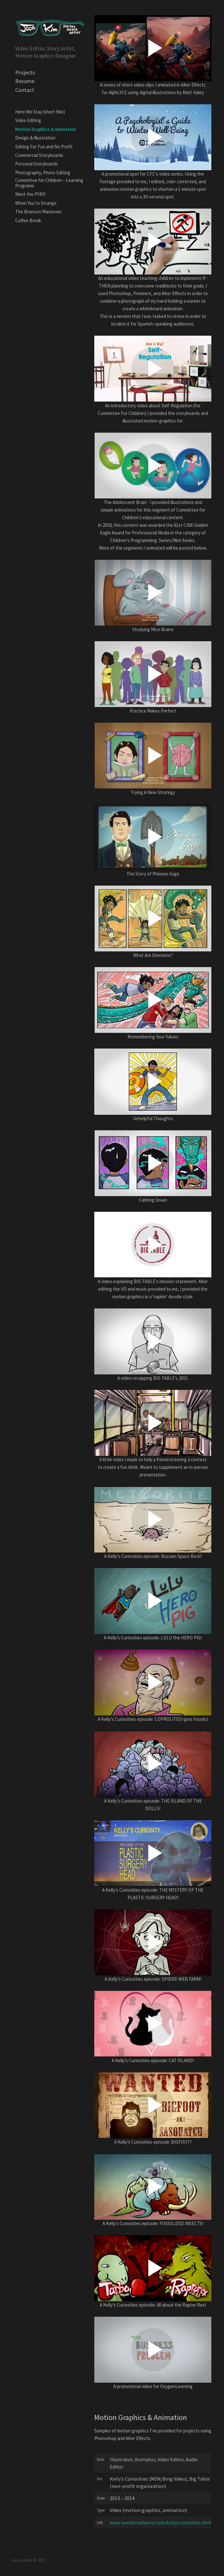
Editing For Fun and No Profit (44, 146)
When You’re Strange (36, 203)
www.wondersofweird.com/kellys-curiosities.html (160, 2522)
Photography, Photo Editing (42, 172)
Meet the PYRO (30, 194)
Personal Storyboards (36, 163)
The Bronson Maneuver (38, 211)
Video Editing (28, 120)
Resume (24, 81)
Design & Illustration (35, 137)
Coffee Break (28, 220)
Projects (25, 72)
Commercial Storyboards (39, 155)
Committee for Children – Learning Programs (49, 183)
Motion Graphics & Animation (45, 129)
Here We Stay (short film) (40, 111)
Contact (24, 90)
